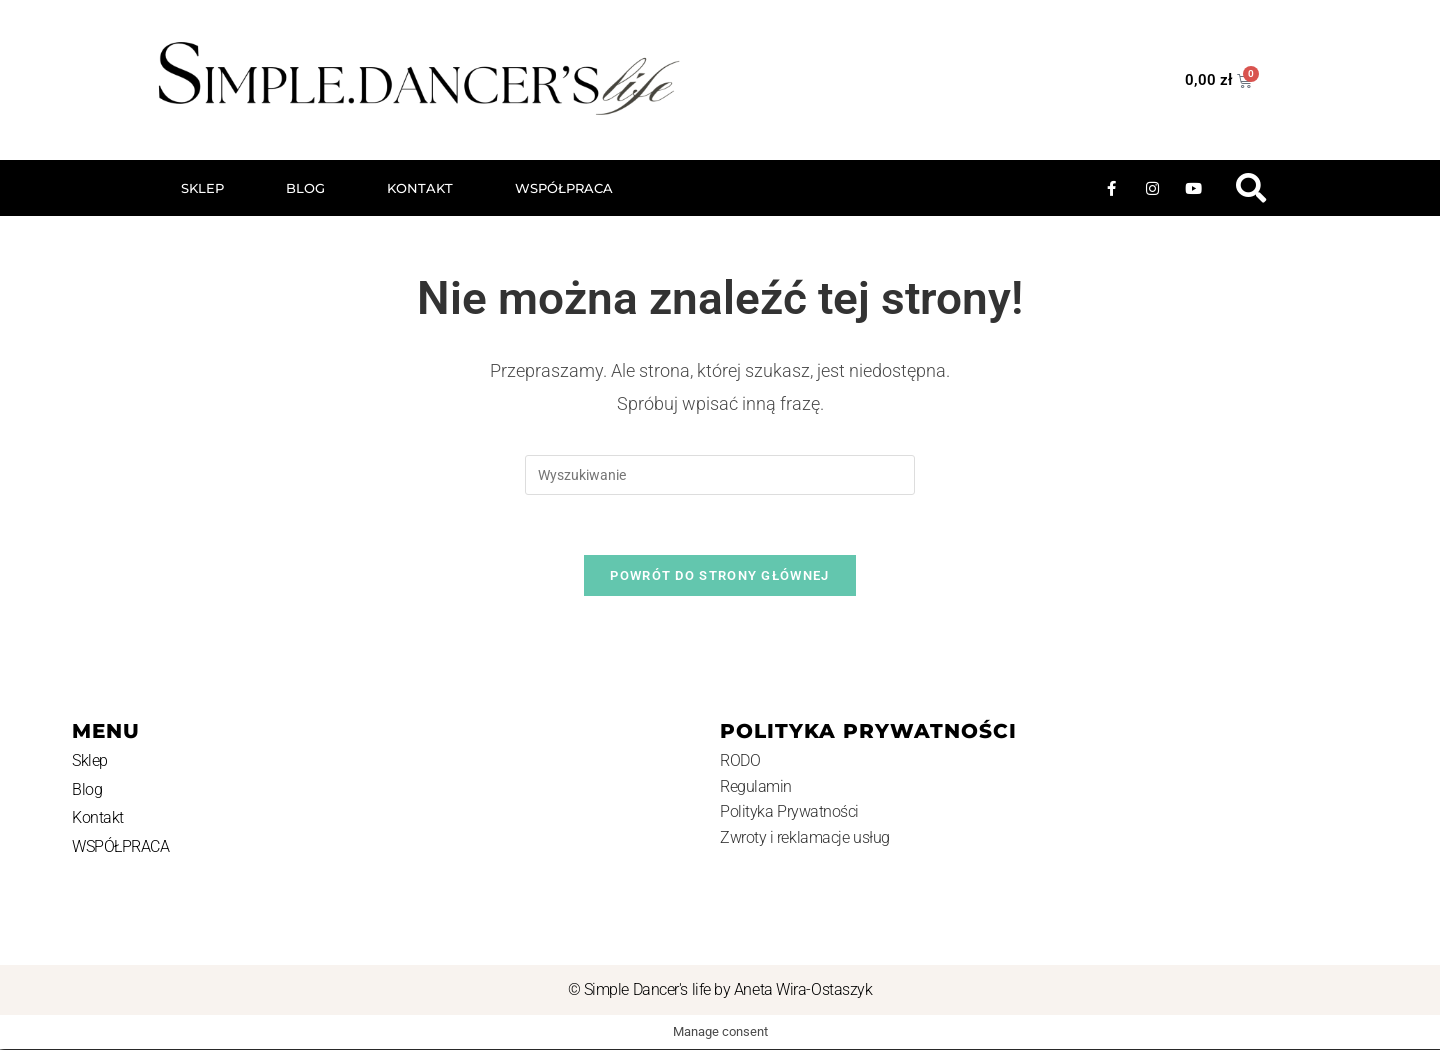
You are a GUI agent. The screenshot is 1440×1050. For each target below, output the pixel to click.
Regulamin (756, 787)
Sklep (202, 188)
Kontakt (420, 188)
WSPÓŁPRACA (564, 188)
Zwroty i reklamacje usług (805, 838)
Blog (305, 188)
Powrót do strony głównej (719, 576)
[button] (1250, 188)
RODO (740, 761)
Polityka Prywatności (789, 812)
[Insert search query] (720, 475)
